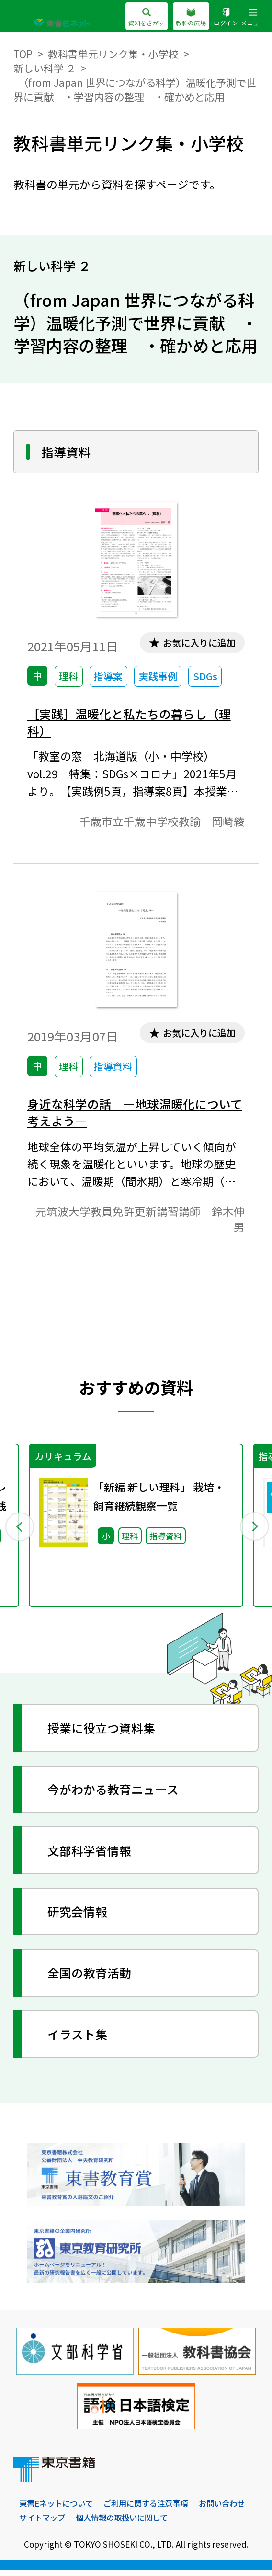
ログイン (226, 17)
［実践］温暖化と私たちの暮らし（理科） (133, 723)
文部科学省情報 (92, 1855)
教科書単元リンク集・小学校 (113, 53)
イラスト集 (79, 2039)
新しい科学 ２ (44, 67)
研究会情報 (79, 1917)
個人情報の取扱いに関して (187, 2524)
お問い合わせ (43, 2524)
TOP (23, 53)
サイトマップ (103, 2524)
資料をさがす (146, 17)
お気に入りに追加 (197, 643)
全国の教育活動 (92, 1978)
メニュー (253, 17)
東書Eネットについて (58, 2509)
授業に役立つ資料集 (104, 1733)
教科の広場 (191, 17)
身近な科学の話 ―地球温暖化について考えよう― (133, 1115)
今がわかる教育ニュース (116, 1794)
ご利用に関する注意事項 (152, 2509)
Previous (19, 1530)
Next (253, 1530)
